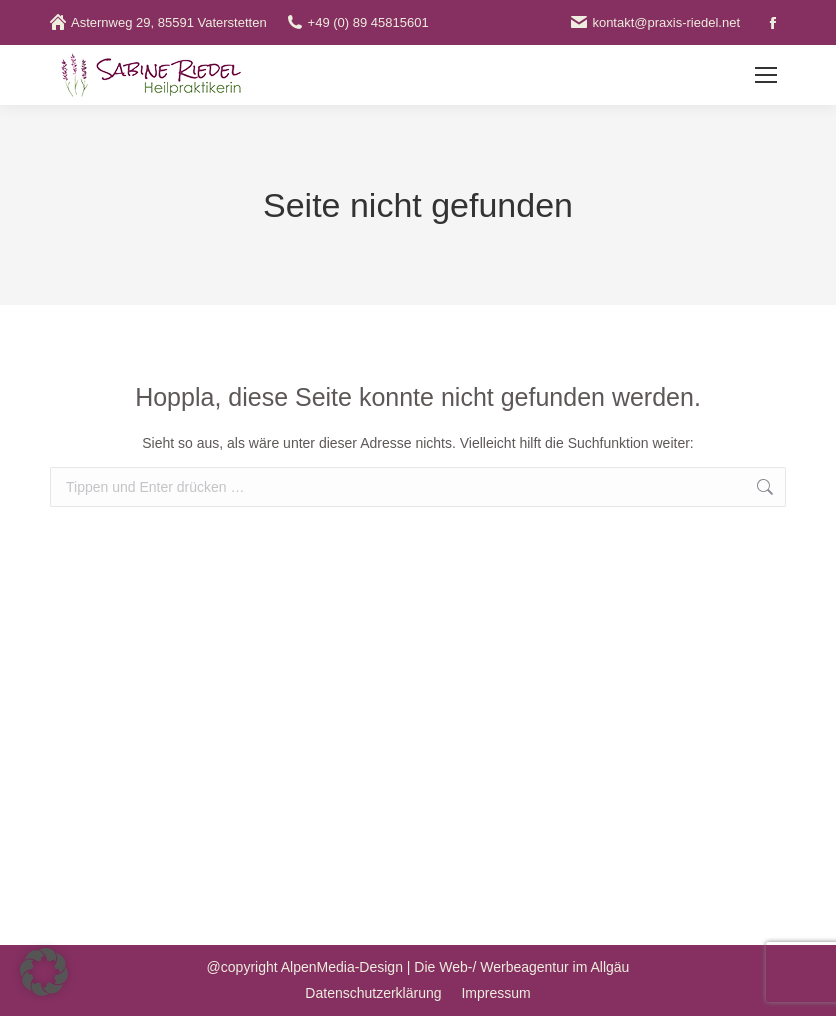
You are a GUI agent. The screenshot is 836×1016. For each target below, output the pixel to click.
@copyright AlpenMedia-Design (305, 967)
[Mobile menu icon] (766, 75)
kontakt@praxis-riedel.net (655, 22)
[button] (44, 972)
